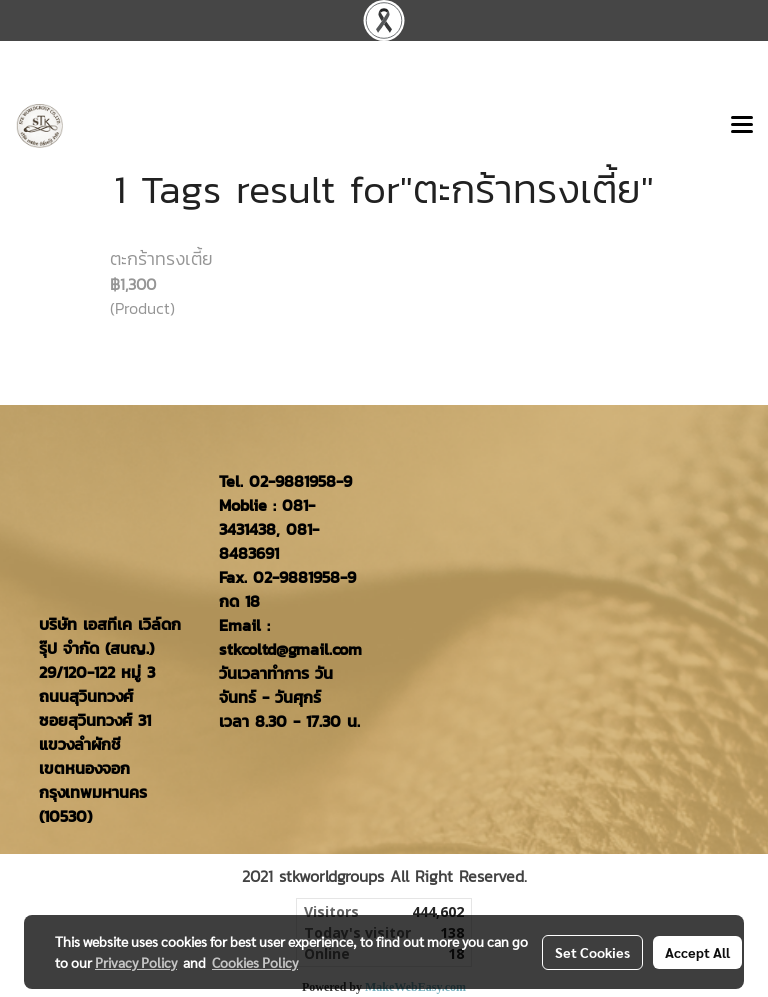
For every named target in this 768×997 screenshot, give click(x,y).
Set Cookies (592, 952)
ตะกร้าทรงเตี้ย (161, 258)
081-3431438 (267, 517)
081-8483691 (269, 541)
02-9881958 (292, 481)
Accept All (697, 952)
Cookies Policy (255, 962)
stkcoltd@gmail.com (290, 649)
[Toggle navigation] (742, 126)
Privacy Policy (136, 962)
